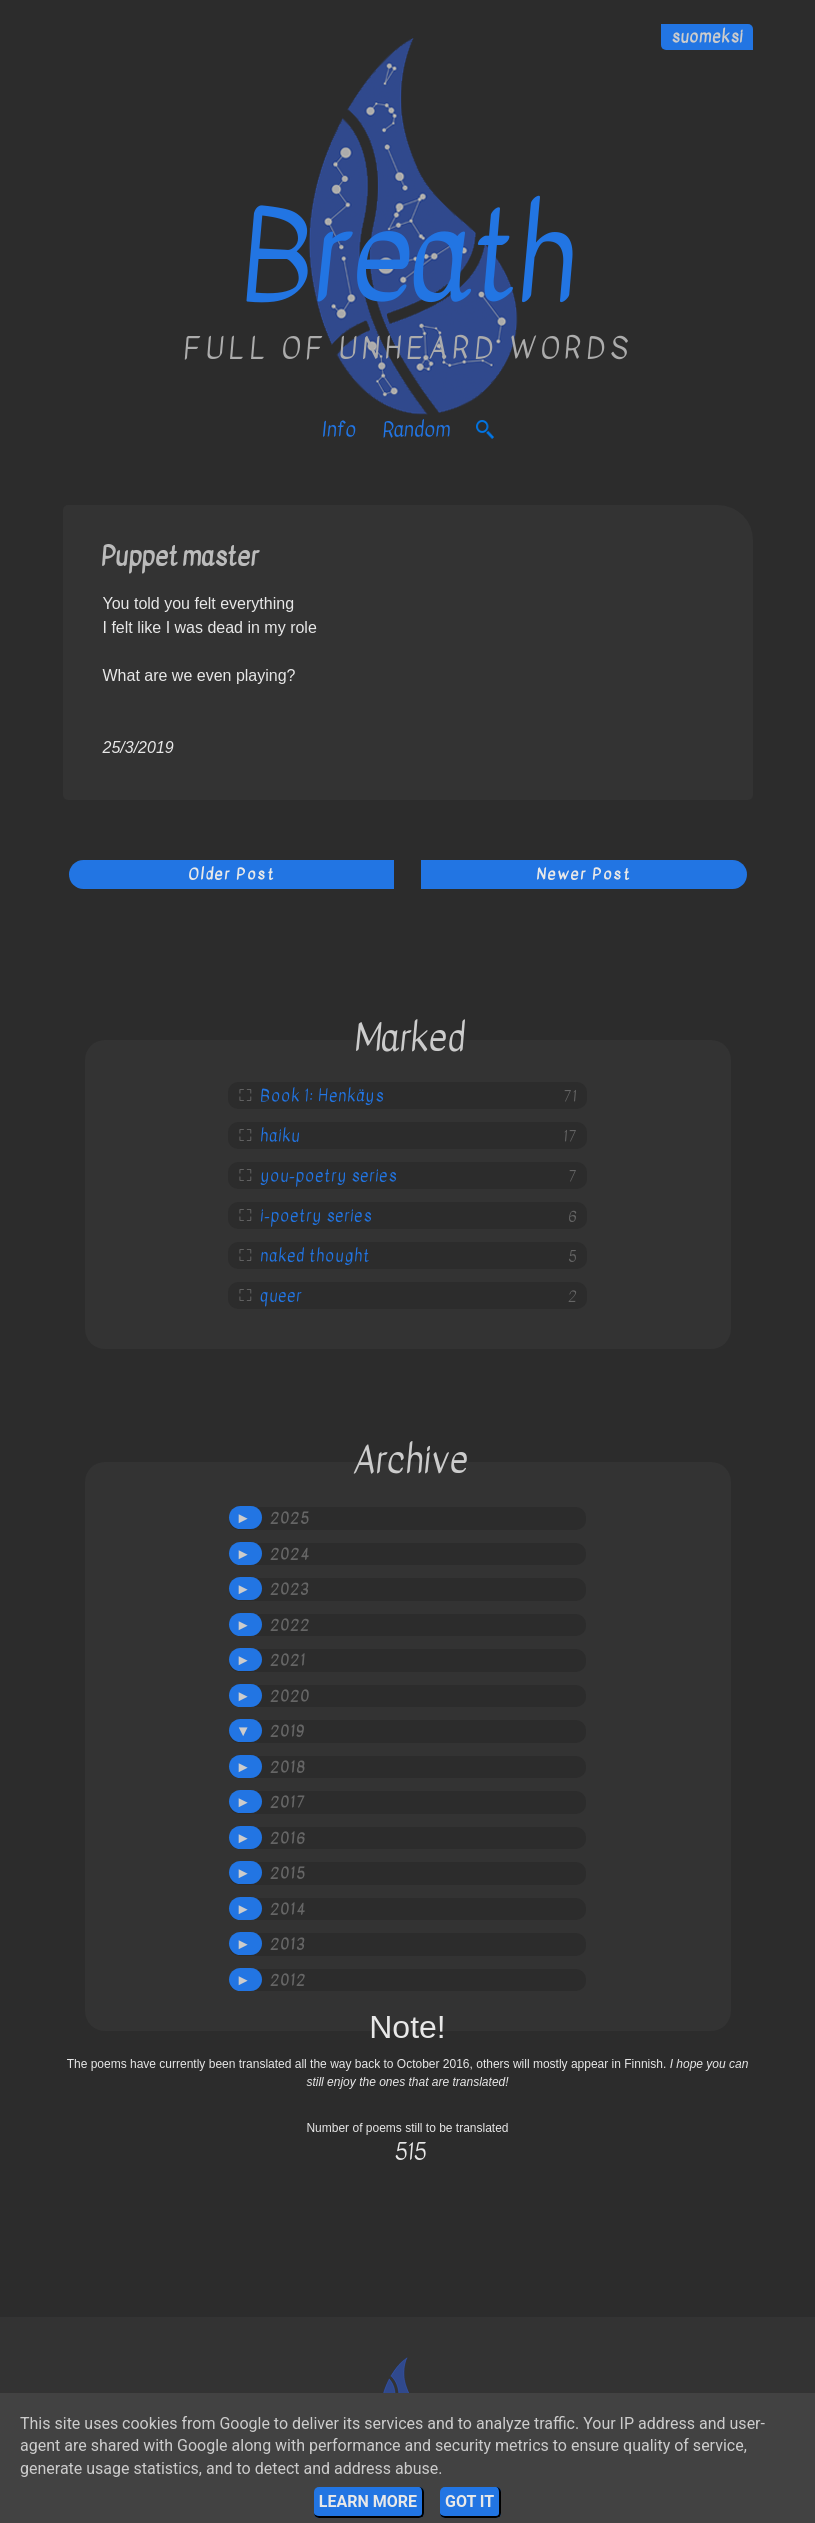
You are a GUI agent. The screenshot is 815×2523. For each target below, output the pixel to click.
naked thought (315, 1256)
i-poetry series (316, 1216)
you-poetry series (328, 1176)
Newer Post (583, 874)
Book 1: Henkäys (322, 1096)
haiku (280, 1136)
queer (281, 1296)
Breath (407, 258)
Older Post (231, 874)
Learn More (368, 2501)
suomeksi (707, 37)
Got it (469, 2501)
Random (416, 429)
